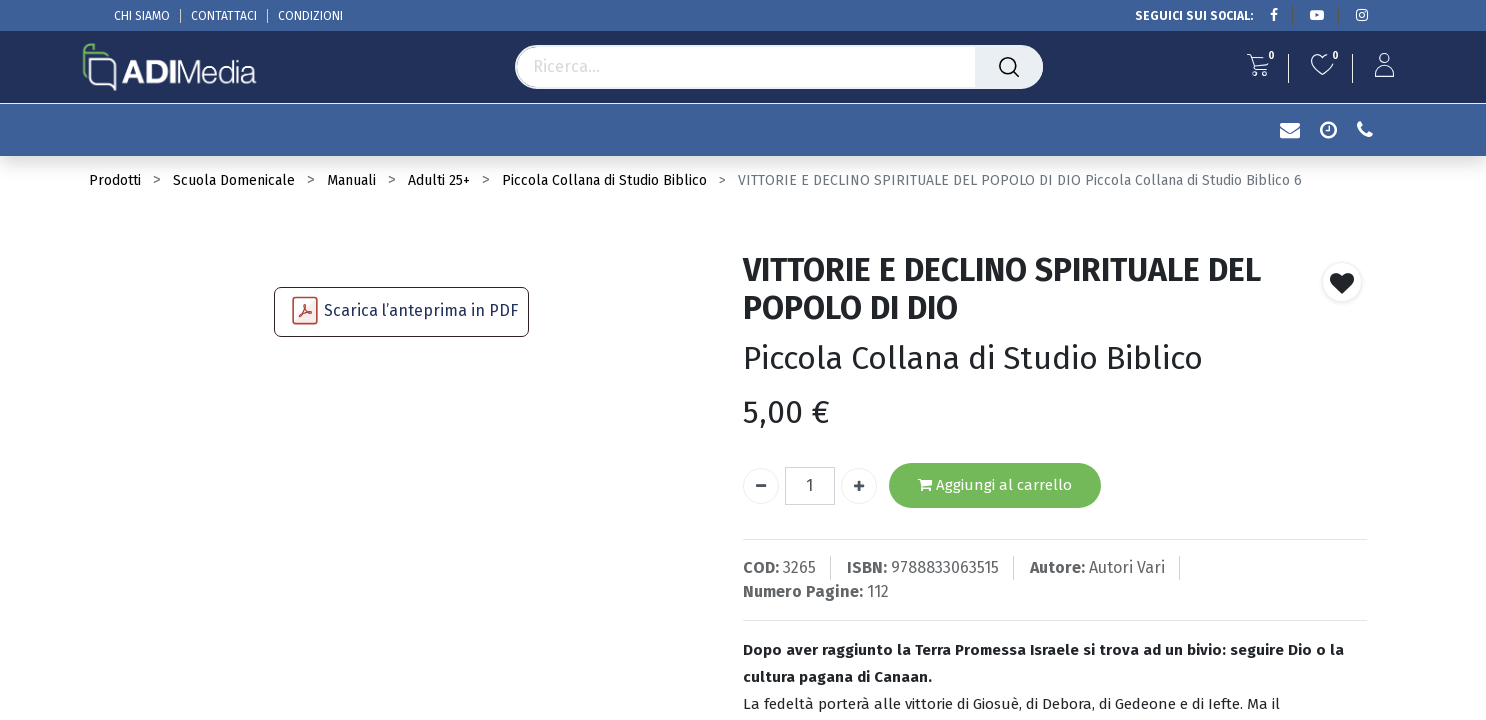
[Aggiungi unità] (859, 486)
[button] (1342, 282)
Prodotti (115, 180)
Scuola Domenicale (234, 180)
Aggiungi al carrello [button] (995, 485)
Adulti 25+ (439, 180)
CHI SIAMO (142, 16)
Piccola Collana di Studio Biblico (604, 180)
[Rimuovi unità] (761, 486)
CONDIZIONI (310, 16)
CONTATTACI (224, 16)
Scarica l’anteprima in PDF (421, 310)
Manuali (351, 180)
